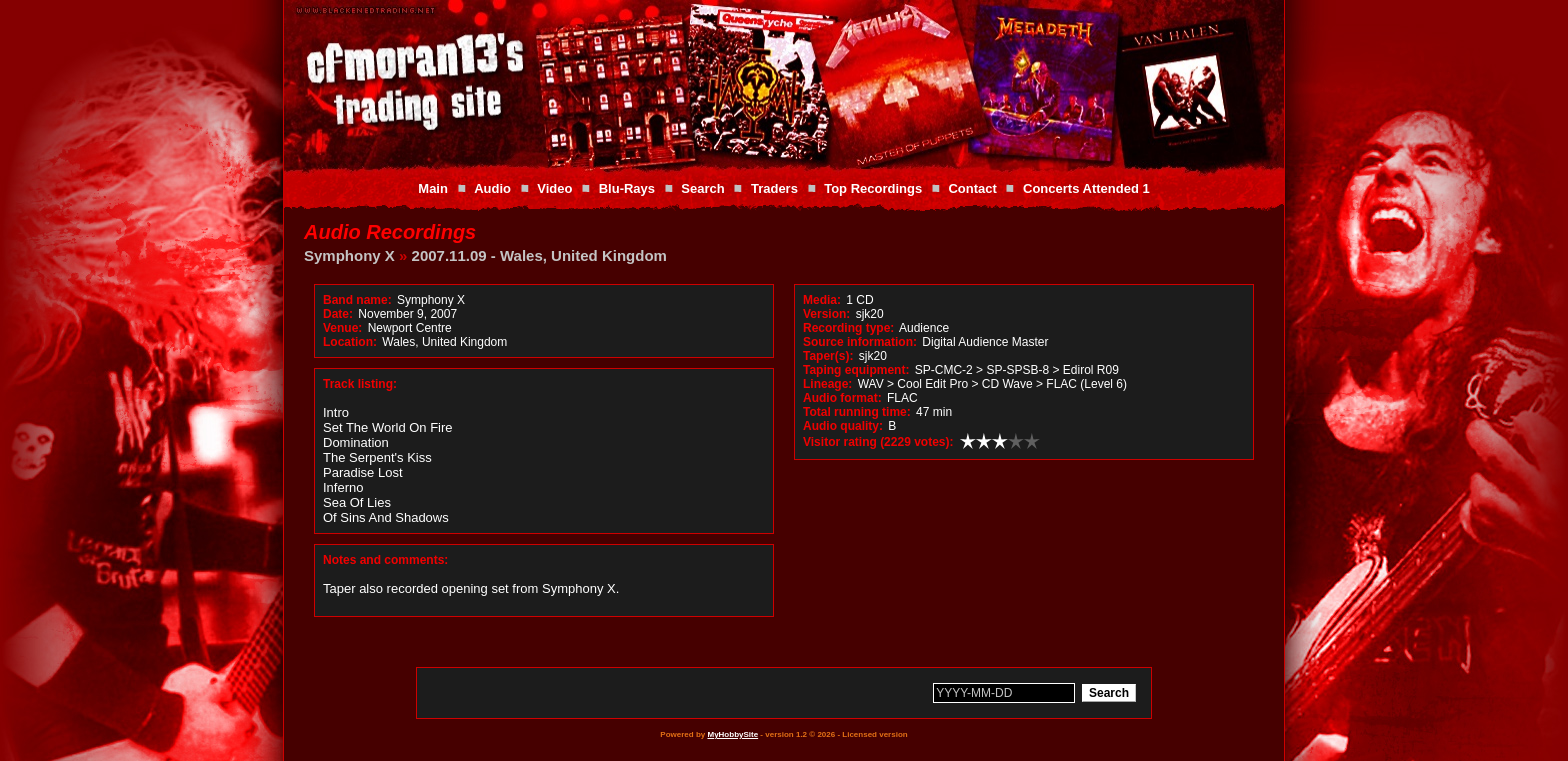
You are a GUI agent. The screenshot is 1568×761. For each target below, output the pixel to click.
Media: (822, 300)
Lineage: (827, 384)
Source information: (860, 342)
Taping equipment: (856, 370)
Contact (972, 188)
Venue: (342, 328)
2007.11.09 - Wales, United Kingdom (539, 255)
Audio (492, 188)
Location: (350, 342)
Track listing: (360, 384)
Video (554, 188)
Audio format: (842, 398)
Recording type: (848, 328)
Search (702, 188)
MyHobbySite (732, 734)
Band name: (357, 300)
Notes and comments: (385, 560)
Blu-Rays (627, 188)
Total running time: (857, 412)
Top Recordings (873, 188)
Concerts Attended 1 (1086, 188)
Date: (338, 314)
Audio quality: (843, 426)
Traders (774, 188)
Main (433, 188)
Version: (826, 314)
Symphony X (349, 255)
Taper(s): (828, 356)
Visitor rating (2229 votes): (878, 442)
